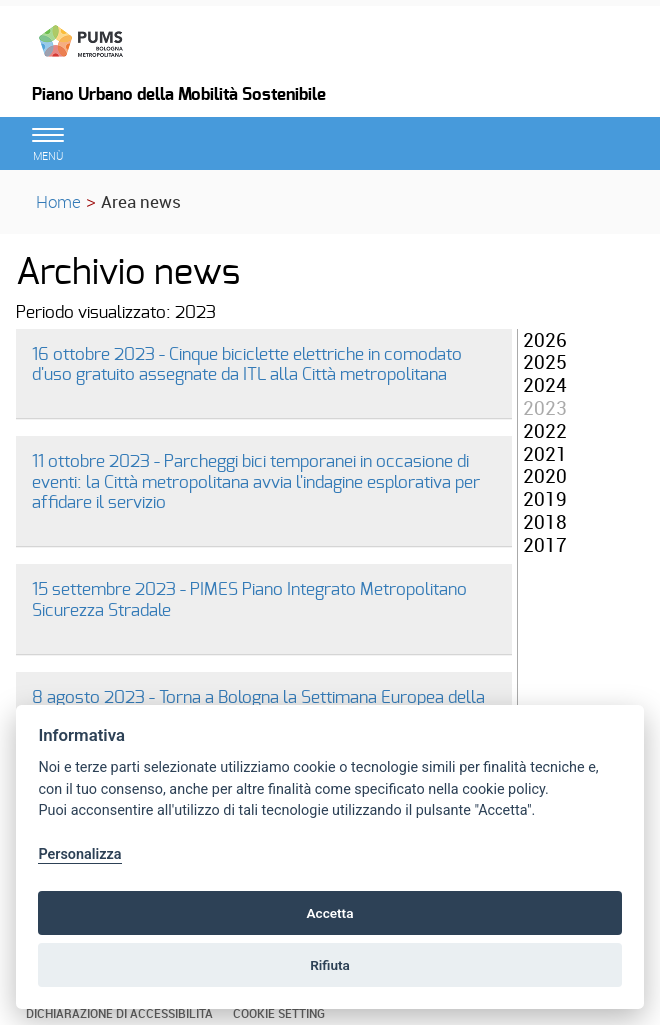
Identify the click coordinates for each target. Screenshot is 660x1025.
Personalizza (79, 854)
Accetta (329, 913)
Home (58, 201)
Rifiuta (330, 965)
